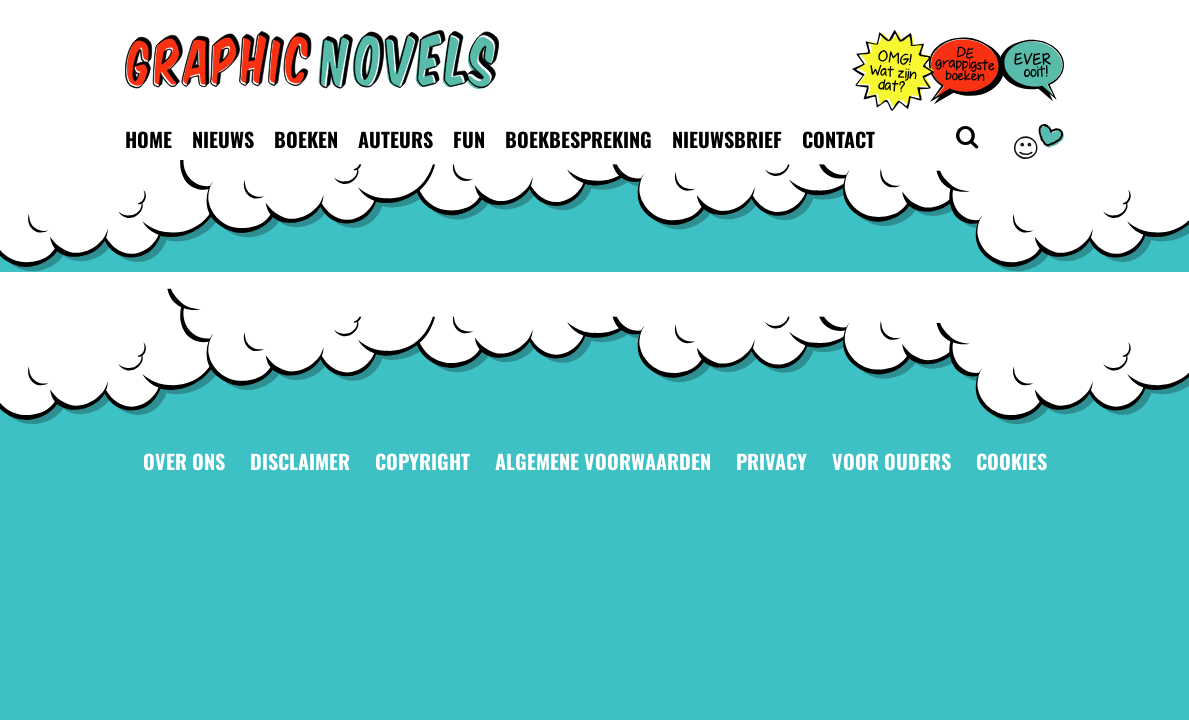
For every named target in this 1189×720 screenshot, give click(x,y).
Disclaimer (300, 461)
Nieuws (223, 139)
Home (148, 139)
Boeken (306, 139)
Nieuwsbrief (727, 139)
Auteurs (395, 139)
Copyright (422, 461)
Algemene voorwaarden (603, 461)
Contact (838, 139)
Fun (469, 139)
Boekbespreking (578, 139)
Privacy (771, 461)
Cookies (1011, 461)
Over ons (184, 461)
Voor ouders (891, 461)
